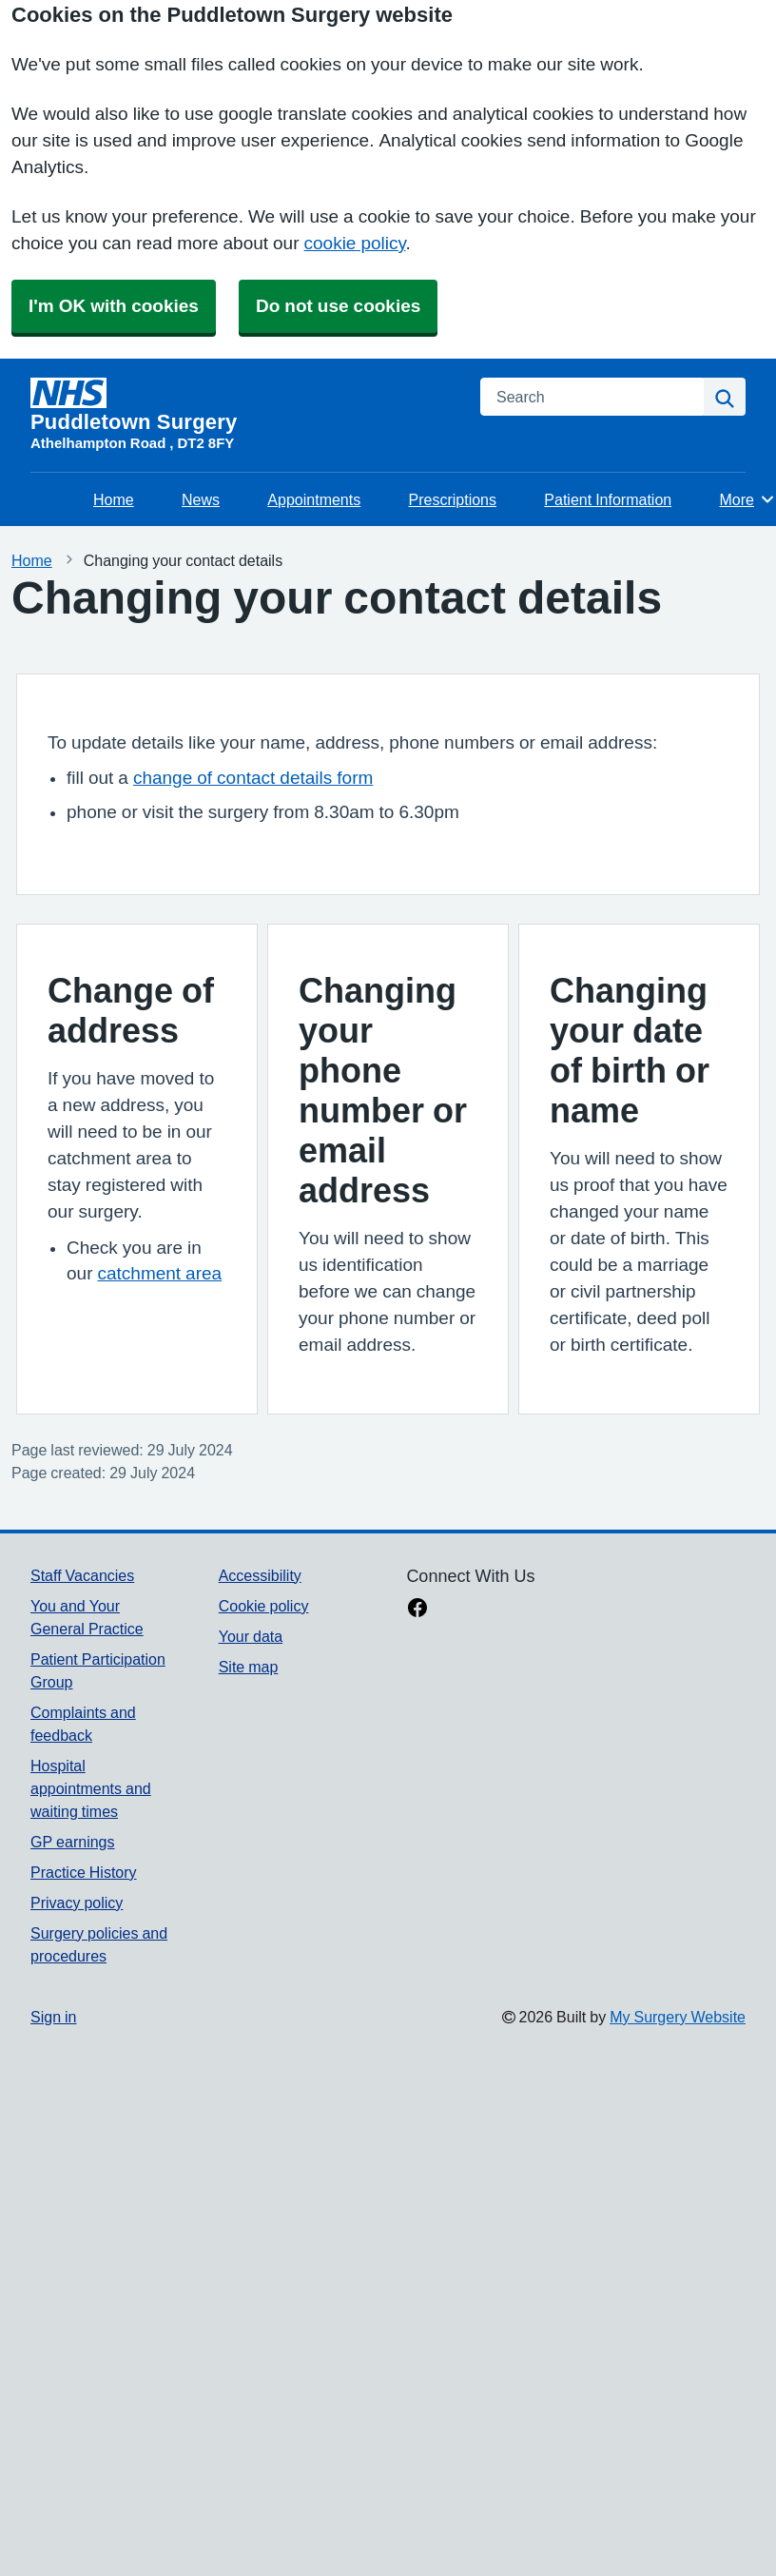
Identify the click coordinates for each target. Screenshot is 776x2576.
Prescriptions (452, 499)
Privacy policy (76, 1902)
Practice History (83, 1872)
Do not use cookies (338, 306)
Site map (249, 1666)
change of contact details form (253, 778)
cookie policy (355, 243)
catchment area (159, 1273)
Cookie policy (264, 1605)
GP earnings (72, 1841)
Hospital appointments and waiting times (90, 1788)
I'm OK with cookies (114, 306)
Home (113, 499)
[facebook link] (417, 1609)
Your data (250, 1636)
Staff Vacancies (82, 1575)
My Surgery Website (678, 2016)
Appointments (313, 499)
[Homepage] (243, 405)
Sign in (53, 2016)
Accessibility (260, 1575)
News (201, 499)
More (748, 499)
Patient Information (607, 499)
